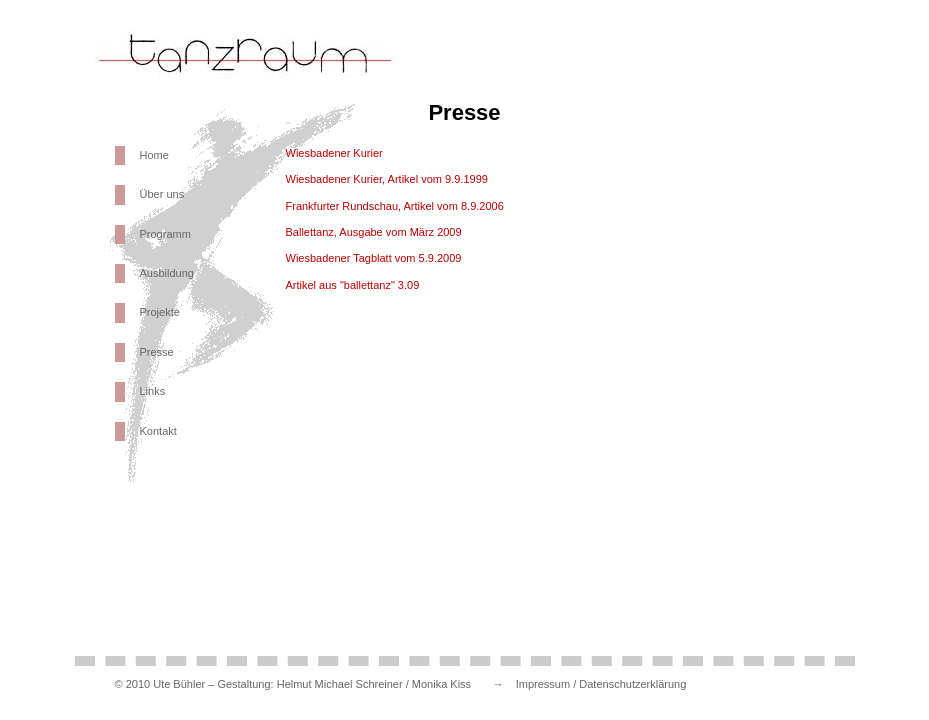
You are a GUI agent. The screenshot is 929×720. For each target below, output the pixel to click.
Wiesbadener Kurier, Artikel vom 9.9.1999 (387, 179)
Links (153, 391)
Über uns (162, 194)
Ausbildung (167, 273)
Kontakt (158, 431)
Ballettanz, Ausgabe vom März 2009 (374, 232)
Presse (157, 352)
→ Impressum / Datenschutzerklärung (583, 684)
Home (154, 155)
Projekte (160, 312)
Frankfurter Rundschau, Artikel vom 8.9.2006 (395, 206)
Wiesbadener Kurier (334, 153)
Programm (165, 234)
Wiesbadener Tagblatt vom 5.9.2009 (374, 258)
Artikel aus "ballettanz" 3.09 (353, 285)
